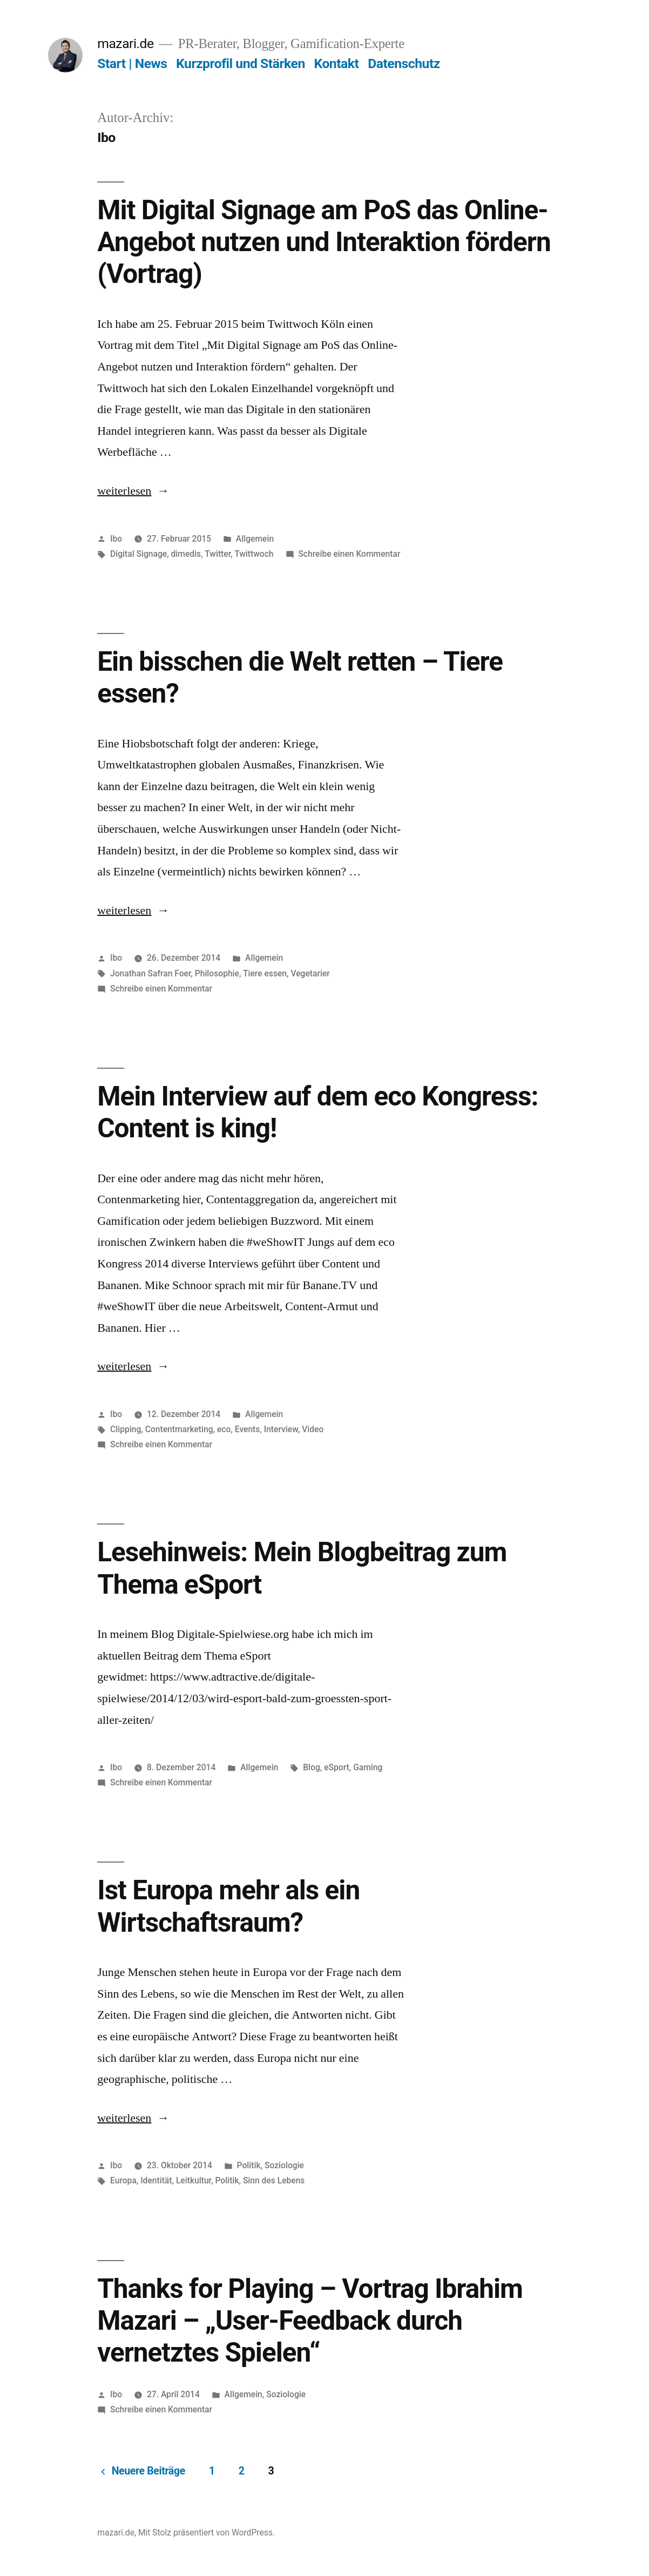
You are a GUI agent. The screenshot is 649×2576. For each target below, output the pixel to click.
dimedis (186, 554)
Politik (249, 2165)
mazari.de (125, 43)
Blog (311, 1767)
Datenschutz (404, 63)
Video (312, 1429)
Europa (123, 2180)
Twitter (218, 554)
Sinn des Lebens (274, 2180)
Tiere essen (265, 973)
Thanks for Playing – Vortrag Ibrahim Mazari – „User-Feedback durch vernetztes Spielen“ (310, 2321)
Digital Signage (138, 554)
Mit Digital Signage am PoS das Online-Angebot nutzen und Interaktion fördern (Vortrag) (324, 242)
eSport (336, 1767)
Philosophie (217, 973)
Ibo (116, 539)
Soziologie (284, 2165)
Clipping (125, 1429)
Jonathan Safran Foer (150, 973)
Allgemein (255, 539)
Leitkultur (193, 2180)
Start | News (132, 63)
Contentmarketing (179, 1429)
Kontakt (336, 63)
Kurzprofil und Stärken (240, 63)
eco (224, 1429)
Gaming (367, 1767)
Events (247, 1429)
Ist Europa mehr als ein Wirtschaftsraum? (228, 1906)
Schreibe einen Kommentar (349, 554)
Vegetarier (309, 973)
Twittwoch (253, 554)
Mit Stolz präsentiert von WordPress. (206, 2532)
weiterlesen (124, 490)
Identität (156, 2180)
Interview (281, 1429)
